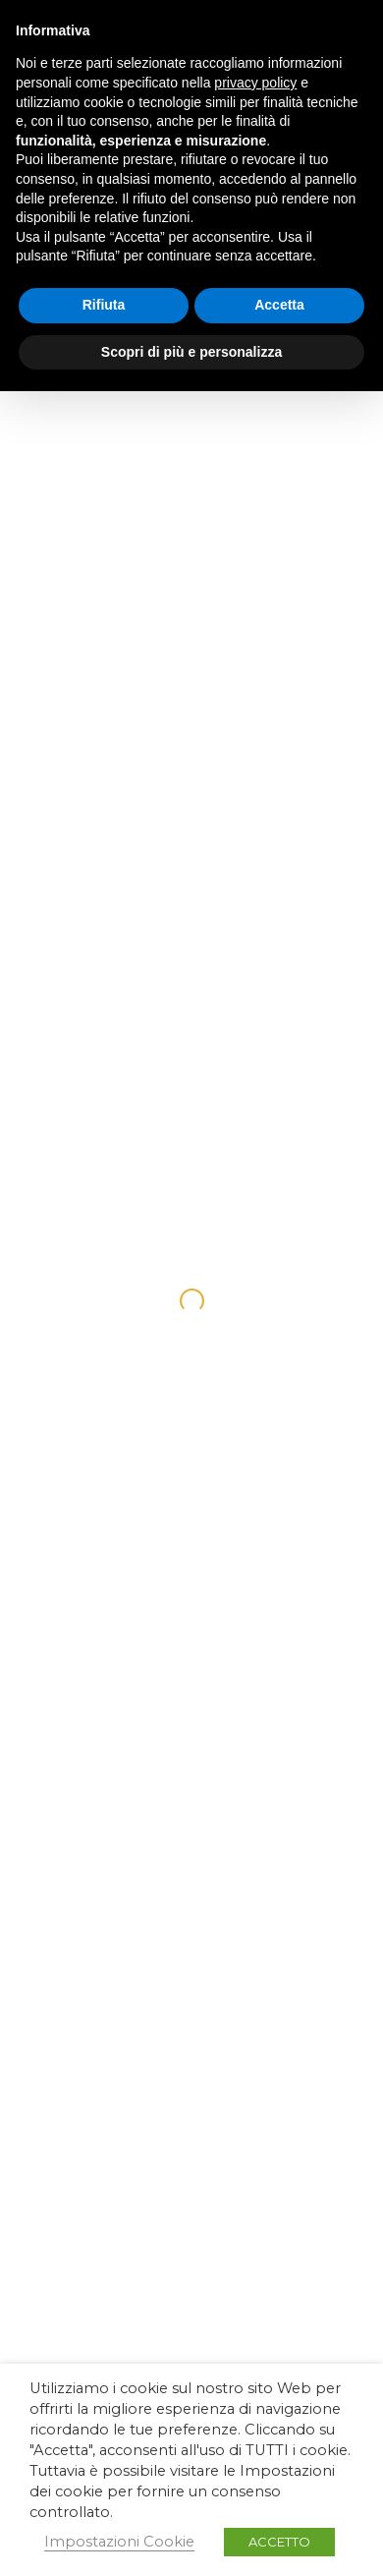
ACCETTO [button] (279, 2541)
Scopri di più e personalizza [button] (191, 352)
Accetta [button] (279, 305)
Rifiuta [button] (104, 305)
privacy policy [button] (255, 82)
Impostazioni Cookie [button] (119, 2541)
